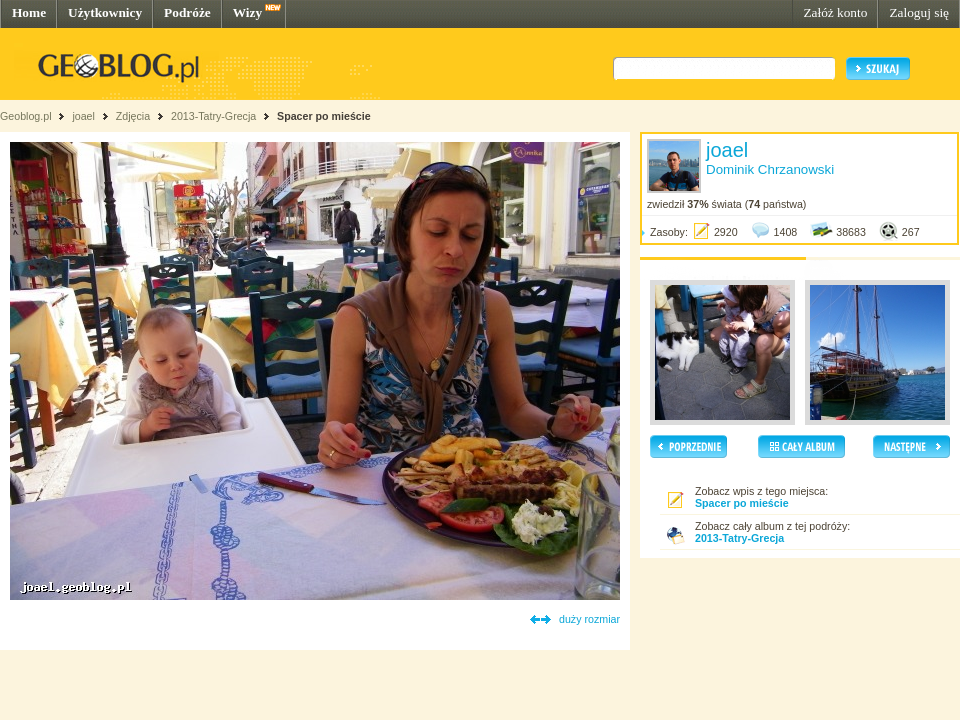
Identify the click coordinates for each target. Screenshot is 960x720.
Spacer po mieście (324, 116)
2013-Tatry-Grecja (213, 116)
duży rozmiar (589, 619)
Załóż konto (835, 12)
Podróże (187, 12)
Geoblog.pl (26, 116)
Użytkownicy (105, 12)
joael (83, 116)
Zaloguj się (919, 12)
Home (29, 12)
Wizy (247, 12)
